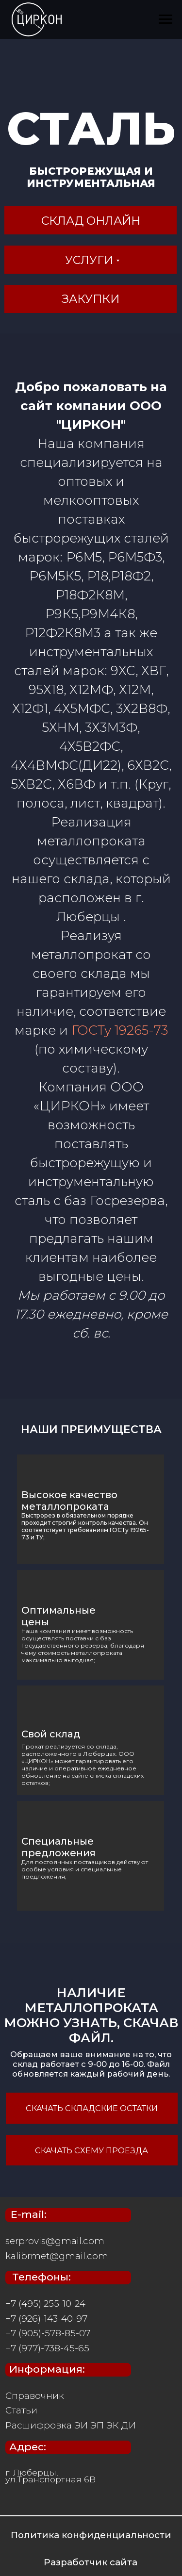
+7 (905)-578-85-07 (47, 2333)
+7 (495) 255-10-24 (45, 2303)
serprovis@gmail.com (54, 2240)
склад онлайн (90, 221)
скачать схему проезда (91, 2150)
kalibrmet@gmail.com (56, 2256)
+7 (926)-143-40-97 (46, 2318)
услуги (89, 260)
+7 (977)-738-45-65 (47, 2348)
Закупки (90, 299)
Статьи (21, 2410)
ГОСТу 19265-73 (119, 1030)
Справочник (34, 2395)
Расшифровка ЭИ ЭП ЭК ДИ (70, 2425)
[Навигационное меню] (165, 19)
